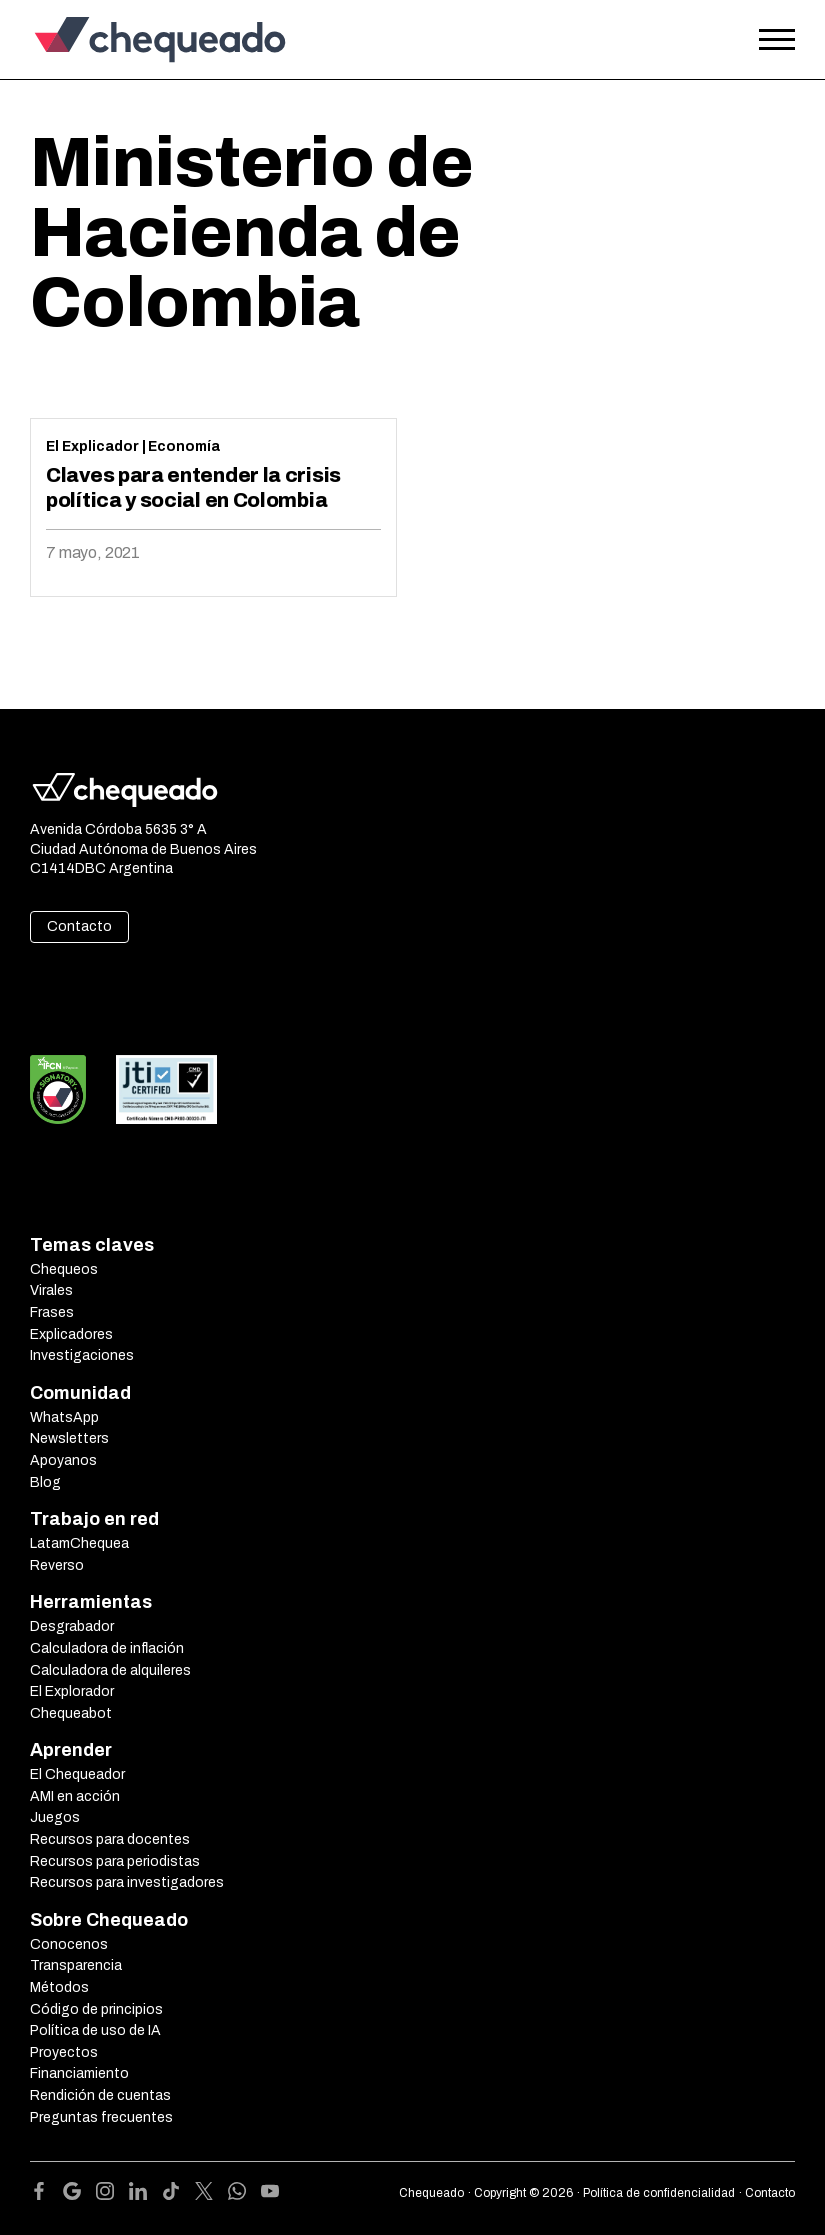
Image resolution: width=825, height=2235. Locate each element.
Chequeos (64, 1269)
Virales (51, 1290)
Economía (184, 446)
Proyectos (64, 2052)
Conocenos (69, 1944)
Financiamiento (79, 2073)
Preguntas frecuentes (101, 2117)
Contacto (79, 926)
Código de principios (96, 2009)
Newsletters (69, 1438)
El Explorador (72, 1691)
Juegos (55, 1817)
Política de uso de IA (95, 2030)
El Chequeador (77, 1774)
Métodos (59, 1987)
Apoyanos (63, 1460)
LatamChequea (79, 1543)
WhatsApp (64, 1417)
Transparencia (76, 1965)
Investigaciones (82, 1355)
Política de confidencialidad (659, 2193)
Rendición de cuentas (100, 2095)
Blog (45, 1482)
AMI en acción (75, 1796)
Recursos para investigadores (127, 1882)
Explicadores (71, 1334)
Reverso (57, 1565)
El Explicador (92, 446)
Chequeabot (71, 1713)
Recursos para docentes (110, 1839)
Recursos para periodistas (115, 1861)
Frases (52, 1312)
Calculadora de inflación (107, 1648)
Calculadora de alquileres (110, 1670)
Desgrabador (72, 1626)
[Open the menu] (777, 40)
